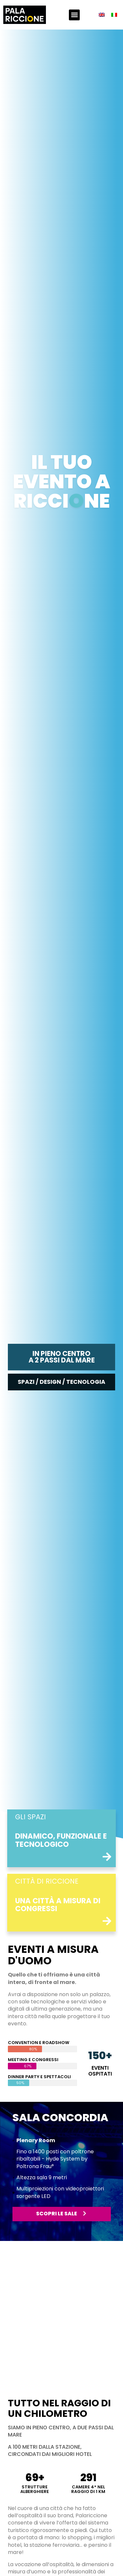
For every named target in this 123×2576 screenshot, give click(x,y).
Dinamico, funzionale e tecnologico (61, 1840)
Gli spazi (30, 1817)
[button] (74, 15)
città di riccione (46, 1881)
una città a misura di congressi (57, 1904)
